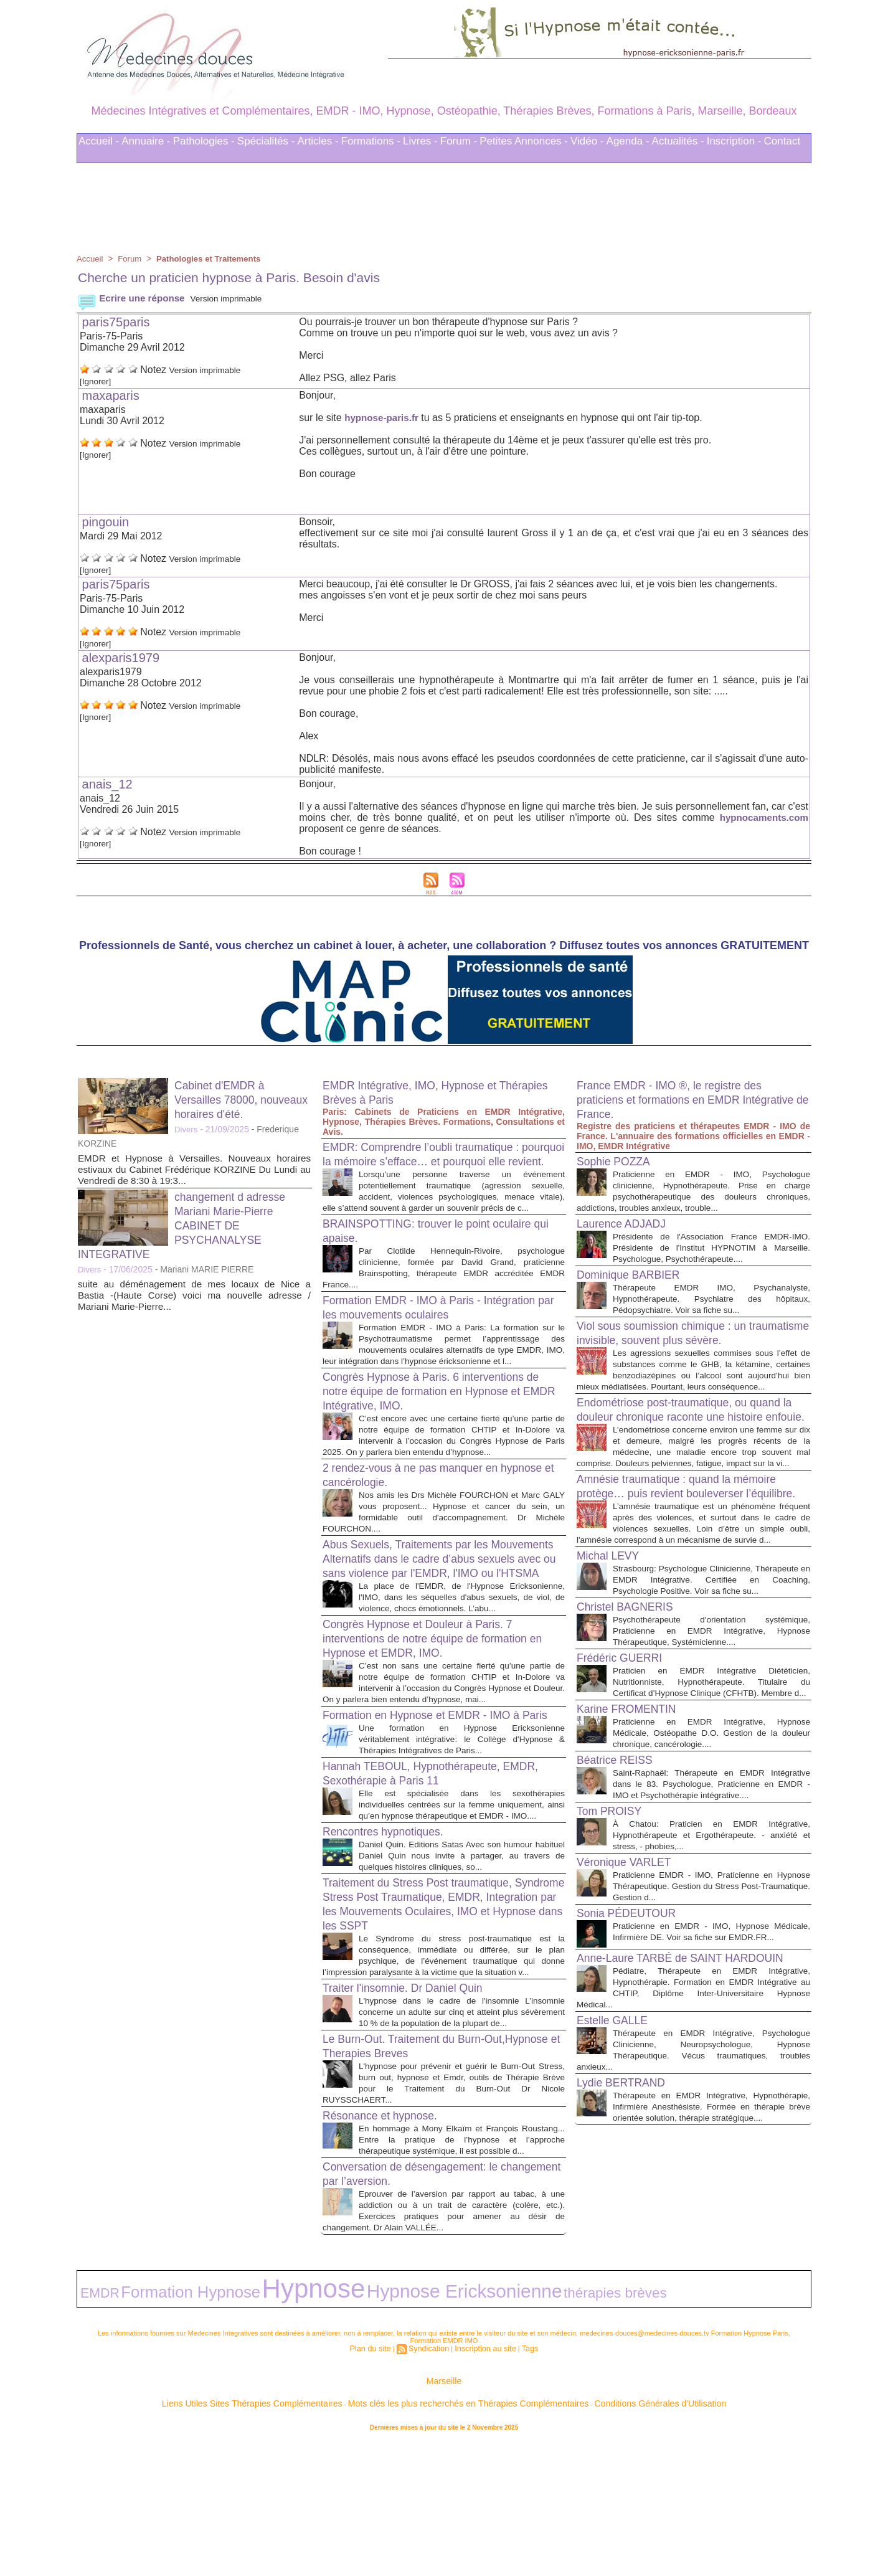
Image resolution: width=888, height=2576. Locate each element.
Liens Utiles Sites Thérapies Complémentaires (307, 2532)
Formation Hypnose (152, 2429)
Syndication (431, 2481)
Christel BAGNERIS (632, 1705)
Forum (132, 258)
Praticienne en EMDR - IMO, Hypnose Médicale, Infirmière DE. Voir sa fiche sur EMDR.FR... (711, 2058)
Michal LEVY (612, 1643)
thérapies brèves (426, 2430)
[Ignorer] (98, 381)
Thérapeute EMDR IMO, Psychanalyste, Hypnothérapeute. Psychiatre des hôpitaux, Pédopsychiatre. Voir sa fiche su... (711, 1309)
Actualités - (678, 141)
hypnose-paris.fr (383, 417)
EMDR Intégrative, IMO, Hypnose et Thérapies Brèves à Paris (422, 1092)
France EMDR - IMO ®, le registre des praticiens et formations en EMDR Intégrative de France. (682, 1099)
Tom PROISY (614, 1932)
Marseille (444, 2512)
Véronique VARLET (630, 1983)
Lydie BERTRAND (627, 2235)
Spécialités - (266, 141)
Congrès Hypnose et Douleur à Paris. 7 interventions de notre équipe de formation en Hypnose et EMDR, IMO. (439, 1711)
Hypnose (231, 2427)
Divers (186, 1129)
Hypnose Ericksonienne (329, 2428)
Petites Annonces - (523, 141)
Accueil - (98, 141)
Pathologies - (204, 141)
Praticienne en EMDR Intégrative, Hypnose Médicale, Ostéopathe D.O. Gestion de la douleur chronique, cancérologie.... (711, 1842)
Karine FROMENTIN (633, 1818)
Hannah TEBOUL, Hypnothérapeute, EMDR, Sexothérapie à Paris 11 (424, 1872)
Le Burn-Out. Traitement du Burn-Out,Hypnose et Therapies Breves (416, 2178)
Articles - (317, 141)
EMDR (92, 2430)
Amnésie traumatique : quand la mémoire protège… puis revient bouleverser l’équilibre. (691, 1555)
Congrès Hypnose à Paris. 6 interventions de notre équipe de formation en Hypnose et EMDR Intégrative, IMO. (437, 1427)
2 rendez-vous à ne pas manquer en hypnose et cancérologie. (422, 1522)
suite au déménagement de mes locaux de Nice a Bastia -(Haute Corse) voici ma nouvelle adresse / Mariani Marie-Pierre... (194, 1295)
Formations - (370, 141)
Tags (520, 2481)
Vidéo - (587, 141)
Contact (782, 141)
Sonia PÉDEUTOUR (633, 2034)
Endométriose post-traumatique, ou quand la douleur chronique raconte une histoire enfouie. (693, 1453)
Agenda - (628, 141)
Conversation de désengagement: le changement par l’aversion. (422, 2317)
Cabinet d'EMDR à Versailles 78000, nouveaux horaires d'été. (242, 1099)
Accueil (91, 258)
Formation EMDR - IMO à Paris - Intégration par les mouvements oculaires (436, 1333)
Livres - (420, 141)
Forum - (459, 141)
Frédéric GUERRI (625, 1756)
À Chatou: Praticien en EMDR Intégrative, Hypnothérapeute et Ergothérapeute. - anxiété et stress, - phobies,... (711, 1955)
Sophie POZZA (619, 1161)
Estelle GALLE (617, 2162)
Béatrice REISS (620, 1870)
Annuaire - (145, 141)
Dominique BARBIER (635, 1285)
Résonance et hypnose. (388, 2248)
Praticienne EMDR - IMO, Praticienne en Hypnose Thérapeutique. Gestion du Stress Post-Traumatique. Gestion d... (711, 2007)
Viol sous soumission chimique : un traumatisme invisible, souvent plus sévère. (673, 1351)
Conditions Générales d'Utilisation (598, 2532)
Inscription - (734, 141)
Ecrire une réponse (133, 298)
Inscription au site (481, 2481)
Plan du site (377, 2481)
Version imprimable (237, 298)
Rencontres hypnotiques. (391, 1941)
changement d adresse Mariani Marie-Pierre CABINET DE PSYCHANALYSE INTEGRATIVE (189, 1225)
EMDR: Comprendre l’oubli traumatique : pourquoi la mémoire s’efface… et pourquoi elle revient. (441, 1161)
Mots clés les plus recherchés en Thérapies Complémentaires (461, 2532)
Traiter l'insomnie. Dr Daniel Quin (414, 2109)
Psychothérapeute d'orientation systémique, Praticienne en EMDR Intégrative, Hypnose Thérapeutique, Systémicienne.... (711, 1729)
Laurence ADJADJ (627, 1223)
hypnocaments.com (761, 817)
